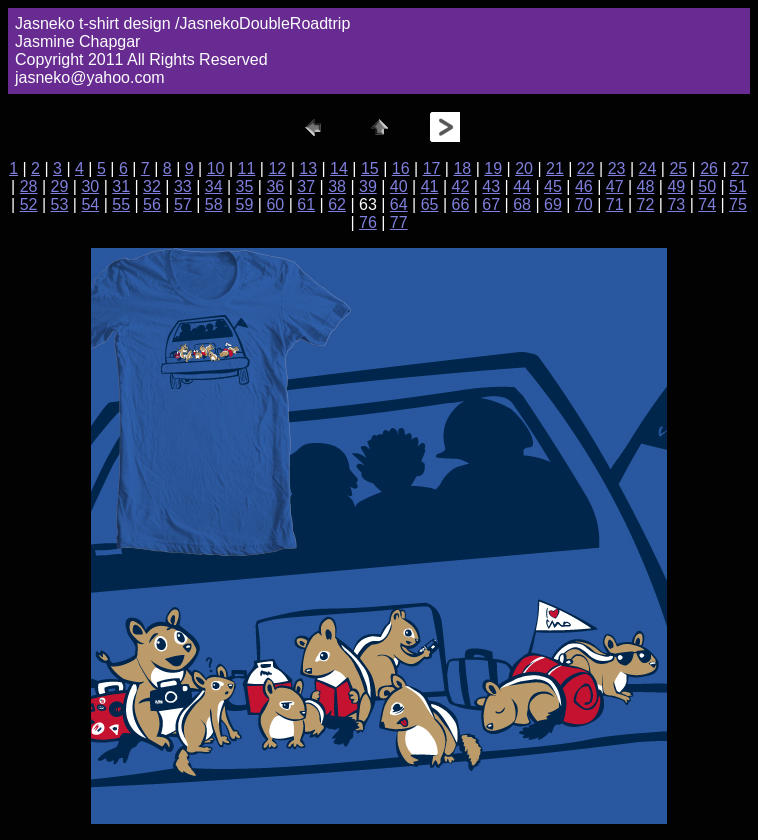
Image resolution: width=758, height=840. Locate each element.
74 (707, 204)
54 (90, 204)
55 (121, 204)
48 (646, 186)
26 (709, 168)
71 (615, 204)
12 (277, 168)
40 (399, 186)
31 (121, 186)
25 (678, 168)
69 (553, 204)
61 (306, 204)
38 (337, 186)
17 (432, 168)
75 (738, 204)
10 (216, 168)
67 (491, 204)
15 (370, 168)
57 (183, 204)
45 (553, 186)
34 (214, 186)
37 (306, 186)
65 (430, 204)
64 (399, 204)
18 (462, 168)
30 (90, 186)
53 (60, 204)
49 (676, 186)
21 (555, 168)
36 (275, 186)
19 (493, 168)
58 (214, 204)
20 (524, 168)
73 (676, 204)
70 (584, 204)
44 (522, 186)
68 (522, 204)
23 (617, 168)
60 (275, 204)
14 (339, 168)
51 (738, 186)
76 (368, 222)
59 (245, 204)
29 (60, 186)
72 (646, 204)
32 (152, 186)
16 (401, 168)
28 (29, 186)
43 (491, 186)
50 (707, 186)
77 (399, 222)
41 (430, 186)
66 (461, 204)
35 (245, 186)
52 (29, 204)
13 (308, 168)
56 (152, 204)
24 (648, 168)
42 (461, 186)
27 (740, 168)
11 (247, 168)
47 (615, 186)
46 (584, 186)
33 (183, 186)
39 (368, 186)
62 (337, 204)
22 (586, 168)
